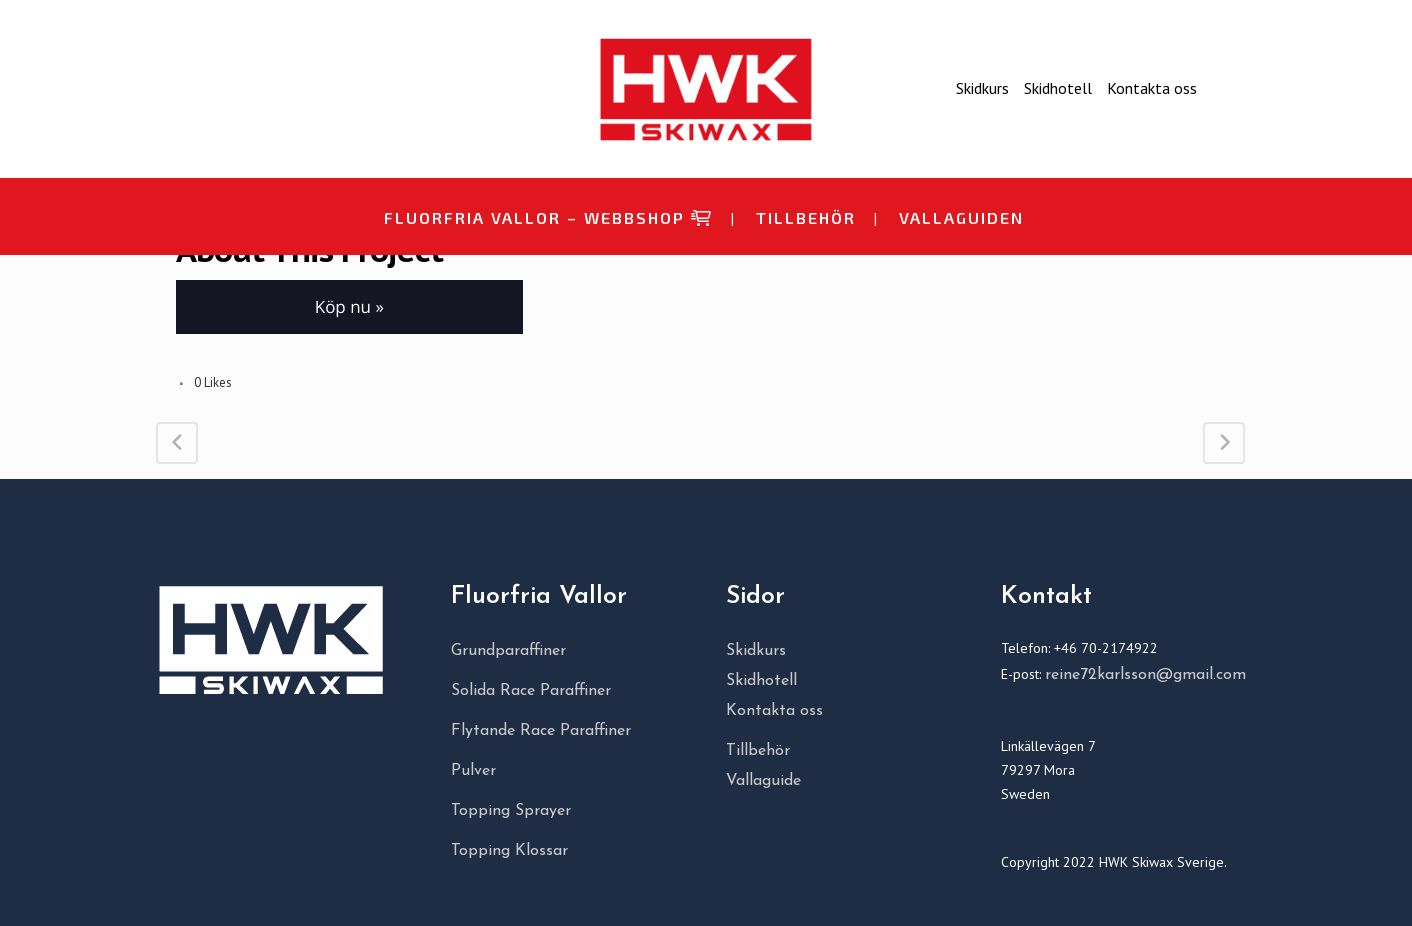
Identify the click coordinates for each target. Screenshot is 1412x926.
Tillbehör (758, 751)
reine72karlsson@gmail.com (1145, 675)
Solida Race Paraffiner (531, 691)
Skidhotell (1058, 88)
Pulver (473, 771)
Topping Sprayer (511, 811)
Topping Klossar (509, 851)
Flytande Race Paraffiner (541, 731)
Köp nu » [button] (349, 306)
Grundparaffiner (508, 651)
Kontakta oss (1152, 88)
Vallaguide (763, 781)
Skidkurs (982, 88)
